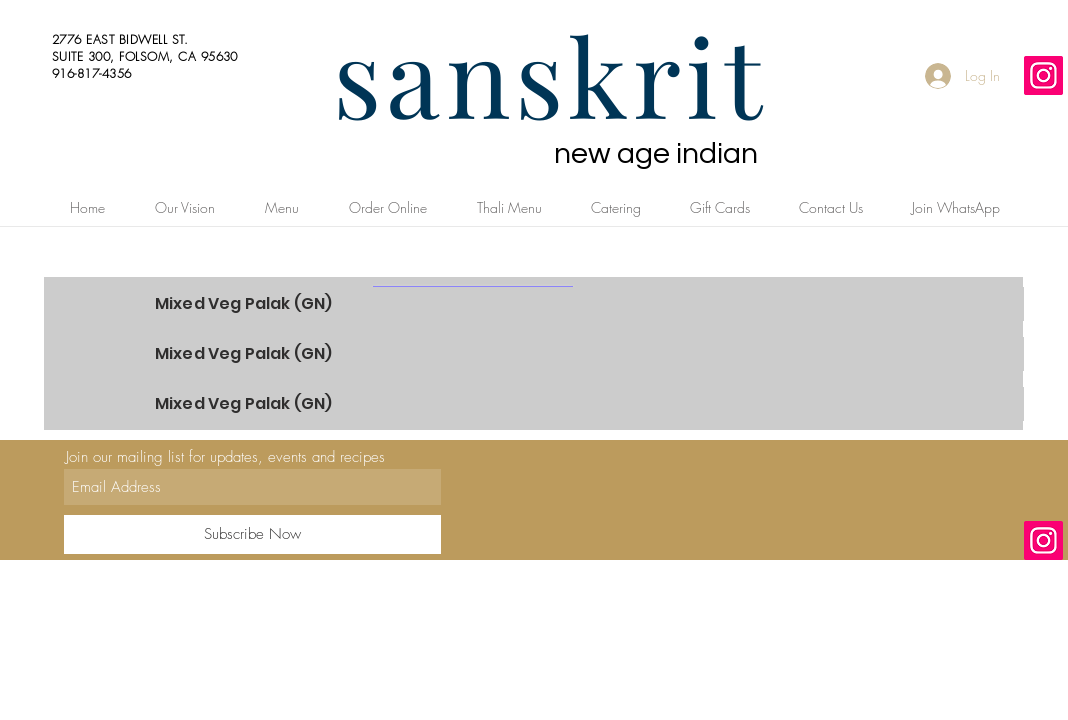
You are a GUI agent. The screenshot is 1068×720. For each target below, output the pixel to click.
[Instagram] (1043, 75)
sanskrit (550, 74)
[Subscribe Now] (252, 534)
